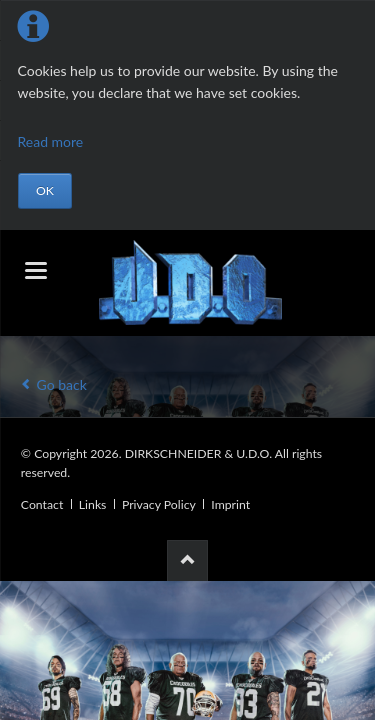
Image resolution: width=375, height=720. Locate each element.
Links (93, 504)
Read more (51, 141)
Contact (42, 504)
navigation (36, 270)
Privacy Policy (159, 504)
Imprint (230, 504)
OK (45, 190)
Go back (62, 384)
